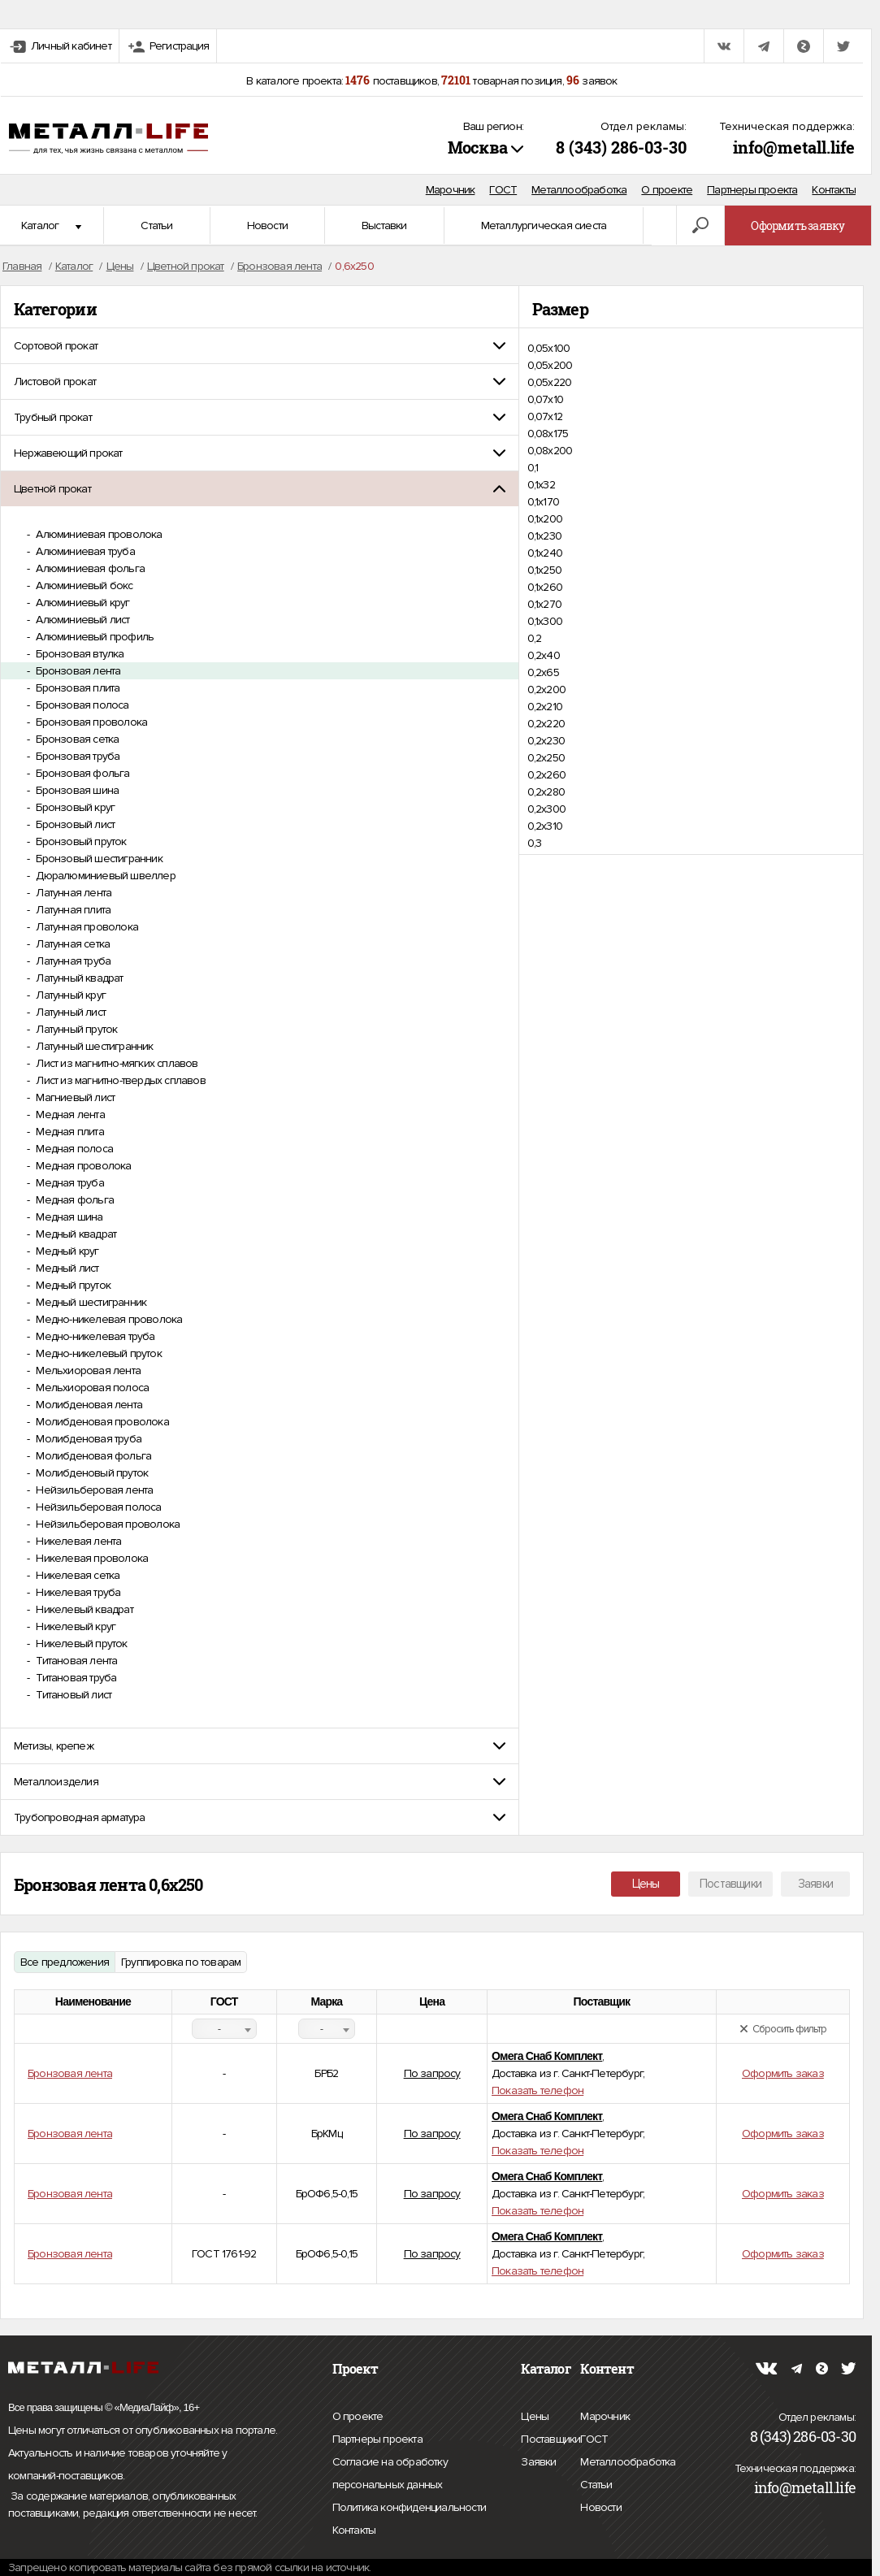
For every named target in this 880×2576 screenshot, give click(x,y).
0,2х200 (546, 689)
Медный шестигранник (89, 1302)
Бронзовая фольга (81, 773)
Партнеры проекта (752, 190)
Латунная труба (72, 961)
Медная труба (68, 1183)
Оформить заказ (783, 2073)
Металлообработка (578, 190)
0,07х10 (545, 399)
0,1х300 (544, 621)
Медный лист (65, 1268)
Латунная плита (72, 910)
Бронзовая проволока (90, 722)
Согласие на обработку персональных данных (423, 2475)
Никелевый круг (74, 1626)
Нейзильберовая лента (93, 1490)
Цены (646, 1883)
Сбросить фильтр (783, 2029)
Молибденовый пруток (90, 1473)
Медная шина (67, 1217)
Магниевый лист (74, 1097)
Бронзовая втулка (78, 654)
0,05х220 (549, 382)
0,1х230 (544, 536)
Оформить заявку (797, 225)
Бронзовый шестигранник (98, 858)
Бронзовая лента (76, 671)
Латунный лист (69, 1012)
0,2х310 (544, 826)
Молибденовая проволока (101, 1422)
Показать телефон (537, 2090)
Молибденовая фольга (92, 1456)
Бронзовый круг (74, 807)
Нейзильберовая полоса (97, 1507)
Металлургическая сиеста (544, 225)
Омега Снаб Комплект (547, 2055)
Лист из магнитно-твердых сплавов (119, 1080)
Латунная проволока (85, 927)
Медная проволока (82, 1166)
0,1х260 (544, 587)
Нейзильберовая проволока (106, 1524)
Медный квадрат (74, 1234)
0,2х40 (543, 655)
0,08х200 (550, 451)
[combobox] (224, 2029)
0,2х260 (546, 775)
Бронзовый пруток (79, 841)
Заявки (815, 1883)
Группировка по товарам (181, 1962)
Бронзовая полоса (80, 705)
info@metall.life (794, 147)
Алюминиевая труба (84, 551)
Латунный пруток (75, 1029)
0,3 (534, 843)
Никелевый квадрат (83, 1609)
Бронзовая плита (76, 688)
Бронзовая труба (76, 756)
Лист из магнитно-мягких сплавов (115, 1063)
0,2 (534, 638)
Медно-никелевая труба (93, 1336)
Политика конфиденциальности (409, 2507)
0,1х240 (544, 553)
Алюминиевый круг (81, 602)
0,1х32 (541, 485)
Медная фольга (73, 1200)
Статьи (156, 225)
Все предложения (64, 1962)
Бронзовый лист (74, 824)
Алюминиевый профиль (93, 637)
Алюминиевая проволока (97, 534)
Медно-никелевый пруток (97, 1353)
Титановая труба (74, 1678)
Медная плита (68, 1131)
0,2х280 (546, 792)
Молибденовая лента (87, 1405)
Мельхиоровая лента (87, 1370)
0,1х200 (544, 519)
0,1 (533, 468)
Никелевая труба (76, 1592)
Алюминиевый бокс (82, 585)
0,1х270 (544, 604)
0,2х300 (546, 809)
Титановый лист (72, 1695)
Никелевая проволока (90, 1558)
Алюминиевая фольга (89, 568)
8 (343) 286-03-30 (621, 147)
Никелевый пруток (80, 1643)
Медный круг (65, 1251)
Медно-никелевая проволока (107, 1319)
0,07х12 (544, 416)
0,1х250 (544, 570)
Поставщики (730, 1883)
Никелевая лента (77, 1541)
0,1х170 (543, 502)
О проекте (666, 190)
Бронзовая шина (76, 790)
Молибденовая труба (87, 1439)
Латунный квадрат (78, 978)
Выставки (384, 225)
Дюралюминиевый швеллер (104, 876)
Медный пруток (72, 1285)
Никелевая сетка (76, 1575)
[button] (259, 345)
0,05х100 (548, 348)
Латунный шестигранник (93, 1046)
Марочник (450, 190)
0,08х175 (548, 433)
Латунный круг (69, 995)
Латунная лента (72, 893)
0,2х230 (546, 741)
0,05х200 (550, 365)
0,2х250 (546, 758)
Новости (267, 225)
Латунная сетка (71, 944)
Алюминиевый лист (81, 620)
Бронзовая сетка (76, 739)
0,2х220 (546, 724)
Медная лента (69, 1114)
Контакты (834, 190)
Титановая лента (75, 1660)
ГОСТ (503, 190)
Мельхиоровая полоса (91, 1387)
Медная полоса (73, 1149)
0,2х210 (544, 706)
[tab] (259, 345)
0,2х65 (543, 672)
